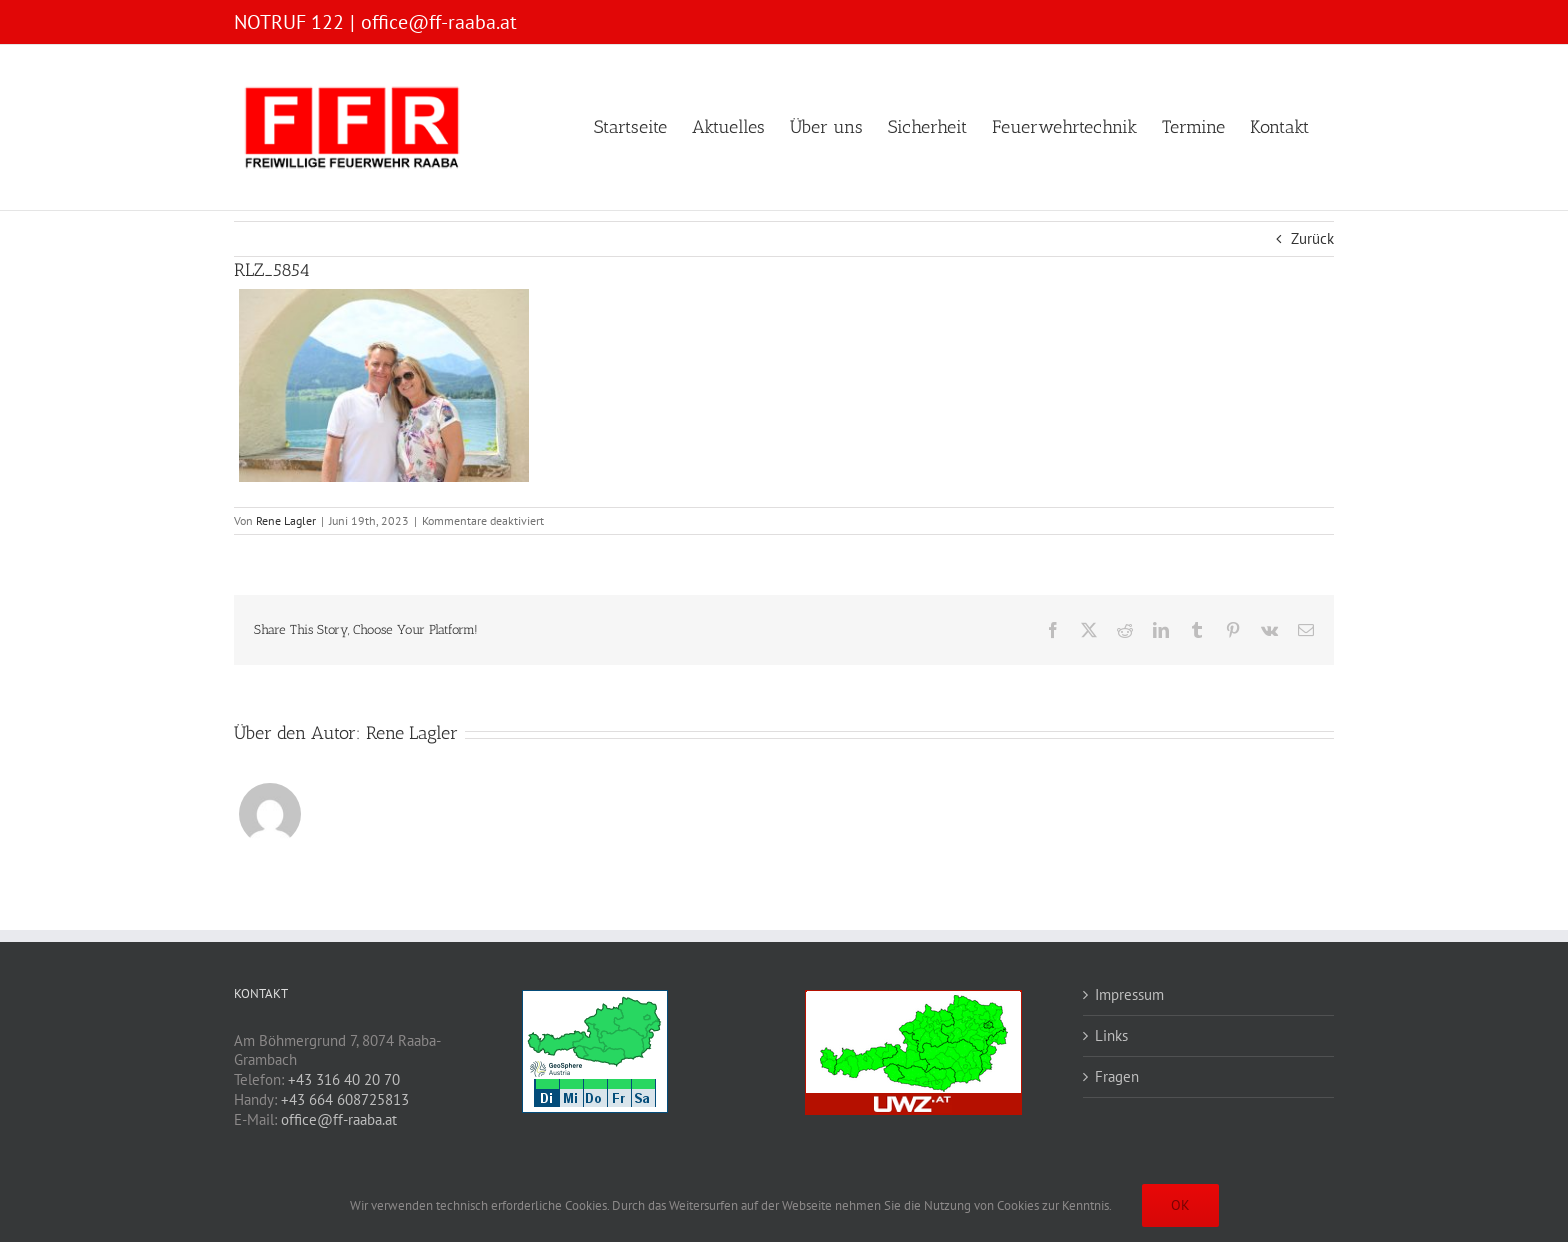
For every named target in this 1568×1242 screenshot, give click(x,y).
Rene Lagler (286, 520)
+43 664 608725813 (345, 1099)
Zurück (1312, 238)
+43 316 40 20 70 (344, 1079)
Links (1111, 1035)
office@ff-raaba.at (439, 22)
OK (1180, 1205)
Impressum (1129, 994)
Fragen (1117, 1076)
